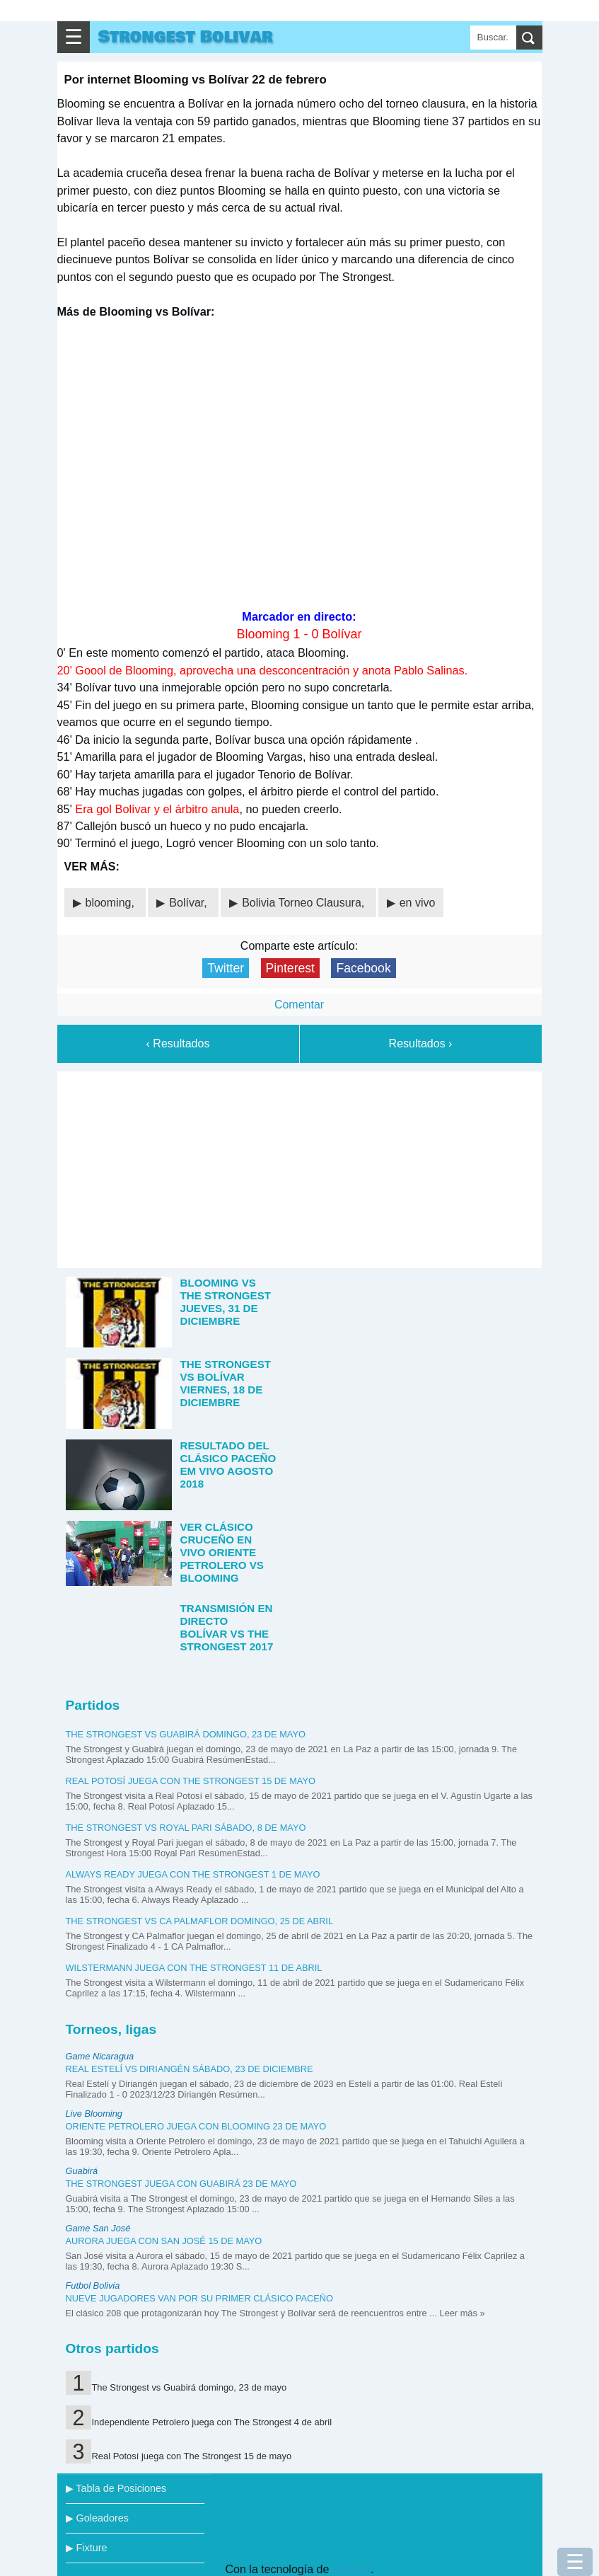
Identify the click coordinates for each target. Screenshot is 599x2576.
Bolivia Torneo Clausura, (305, 903)
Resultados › (421, 1043)
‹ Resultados (178, 1043)
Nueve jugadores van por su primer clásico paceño (200, 2298)
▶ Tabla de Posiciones (116, 2488)
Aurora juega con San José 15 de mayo (164, 2241)
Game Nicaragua (100, 2056)
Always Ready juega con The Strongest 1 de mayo (193, 1874)
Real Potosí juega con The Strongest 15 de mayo (190, 1781)
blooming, (112, 903)
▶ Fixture (86, 2547)
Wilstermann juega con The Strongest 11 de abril (194, 1967)
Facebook (363, 968)
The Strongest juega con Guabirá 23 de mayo (181, 2183)
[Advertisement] (299, 1167)
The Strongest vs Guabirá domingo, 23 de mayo (186, 1734)
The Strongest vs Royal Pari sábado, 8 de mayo (186, 1827)
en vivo (418, 903)
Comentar (299, 1005)
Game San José (98, 2228)
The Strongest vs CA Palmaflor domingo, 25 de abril (200, 1921)
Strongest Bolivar (185, 37)
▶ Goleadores (97, 2518)
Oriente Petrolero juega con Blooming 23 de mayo (196, 2126)
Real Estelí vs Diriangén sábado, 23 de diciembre (189, 2069)
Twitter (225, 968)
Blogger (351, 2569)
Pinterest (290, 968)
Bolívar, (189, 903)
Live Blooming (94, 2113)
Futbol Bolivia (93, 2285)
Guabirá (82, 2171)
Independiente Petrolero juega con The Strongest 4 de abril (211, 2422)
